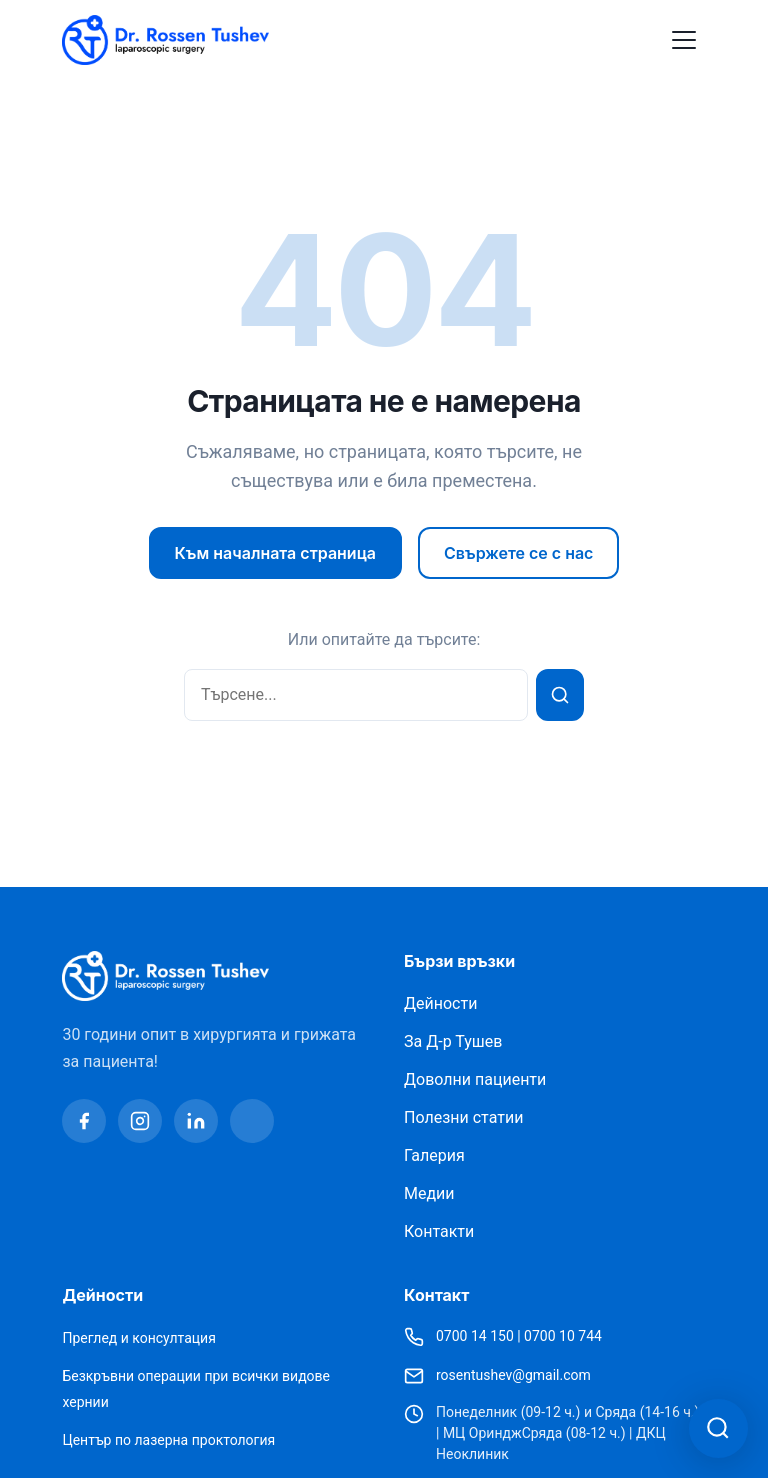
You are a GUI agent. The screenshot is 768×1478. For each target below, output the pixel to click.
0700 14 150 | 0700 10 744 (519, 1336)
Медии (429, 1193)
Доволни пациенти (475, 1079)
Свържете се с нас (518, 553)
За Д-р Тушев (453, 1041)
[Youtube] (252, 1121)
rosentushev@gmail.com (513, 1375)
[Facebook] (84, 1121)
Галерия (434, 1155)
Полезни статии (463, 1117)
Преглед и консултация (138, 1338)
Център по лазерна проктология (168, 1440)
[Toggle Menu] (684, 40)
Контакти (439, 1231)
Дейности (440, 1003)
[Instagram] (140, 1121)
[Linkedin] (196, 1121)
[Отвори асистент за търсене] (718, 1428)
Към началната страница (275, 553)
